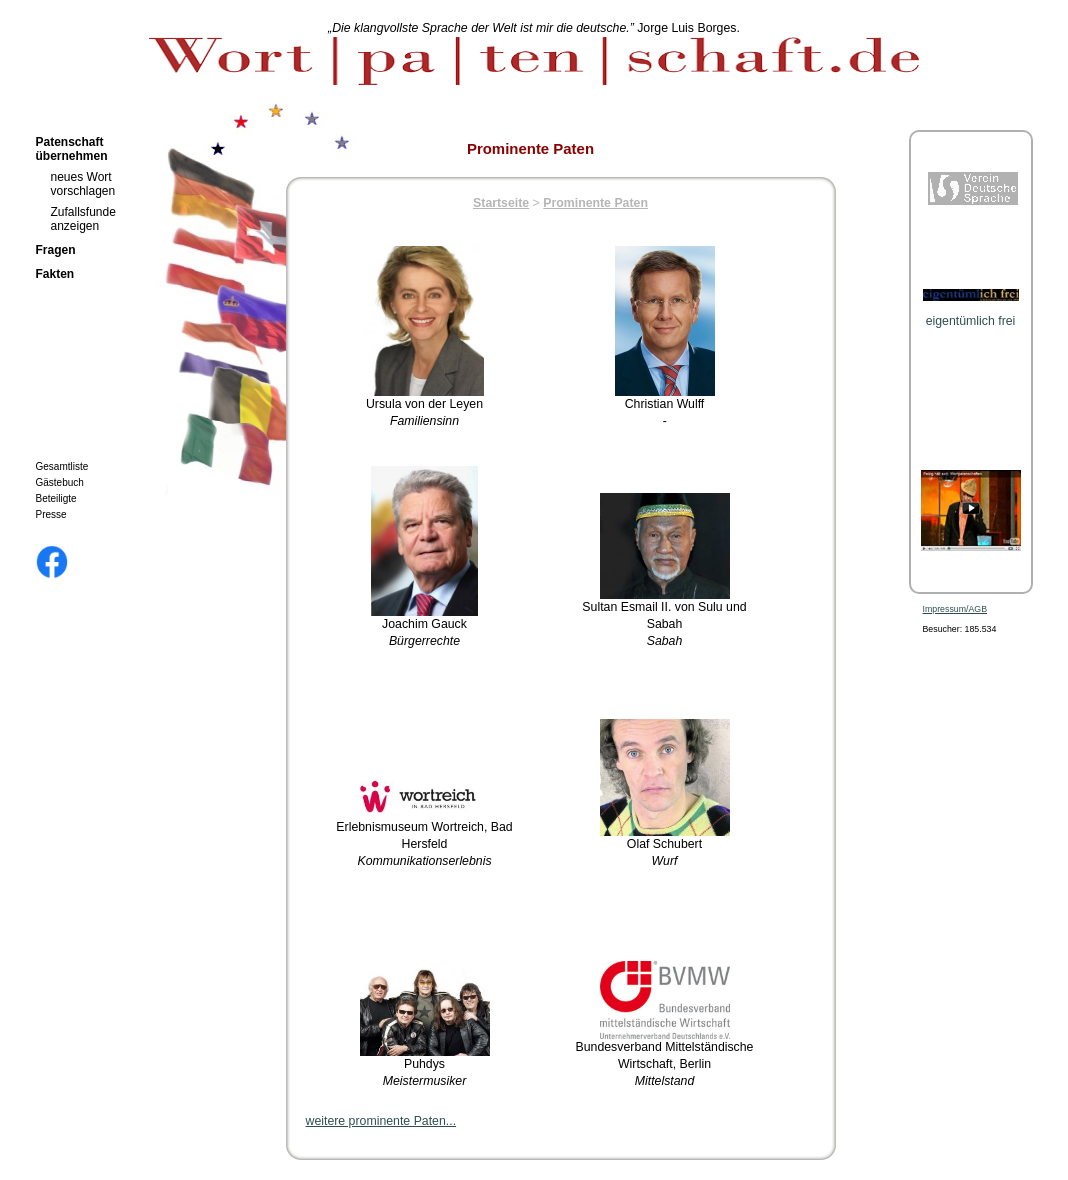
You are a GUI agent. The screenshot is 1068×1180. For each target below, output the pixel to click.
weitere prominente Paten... (381, 1121)
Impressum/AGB (955, 609)
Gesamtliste (62, 466)
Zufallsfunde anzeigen (83, 219)
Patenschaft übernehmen (72, 149)
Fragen (56, 250)
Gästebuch (60, 482)
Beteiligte (56, 498)
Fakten (55, 274)
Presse (51, 514)
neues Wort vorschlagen (83, 184)
